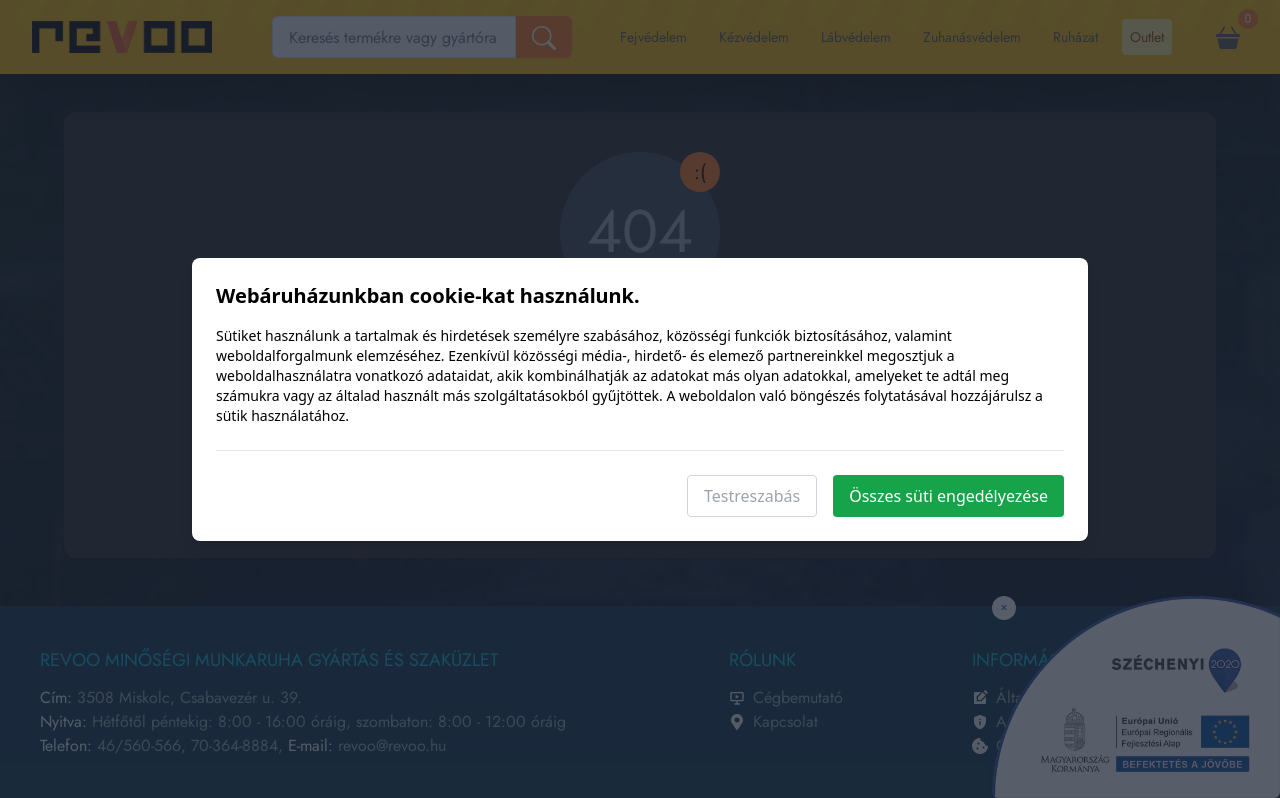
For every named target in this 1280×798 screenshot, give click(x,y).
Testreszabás (752, 496)
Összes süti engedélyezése (948, 496)
